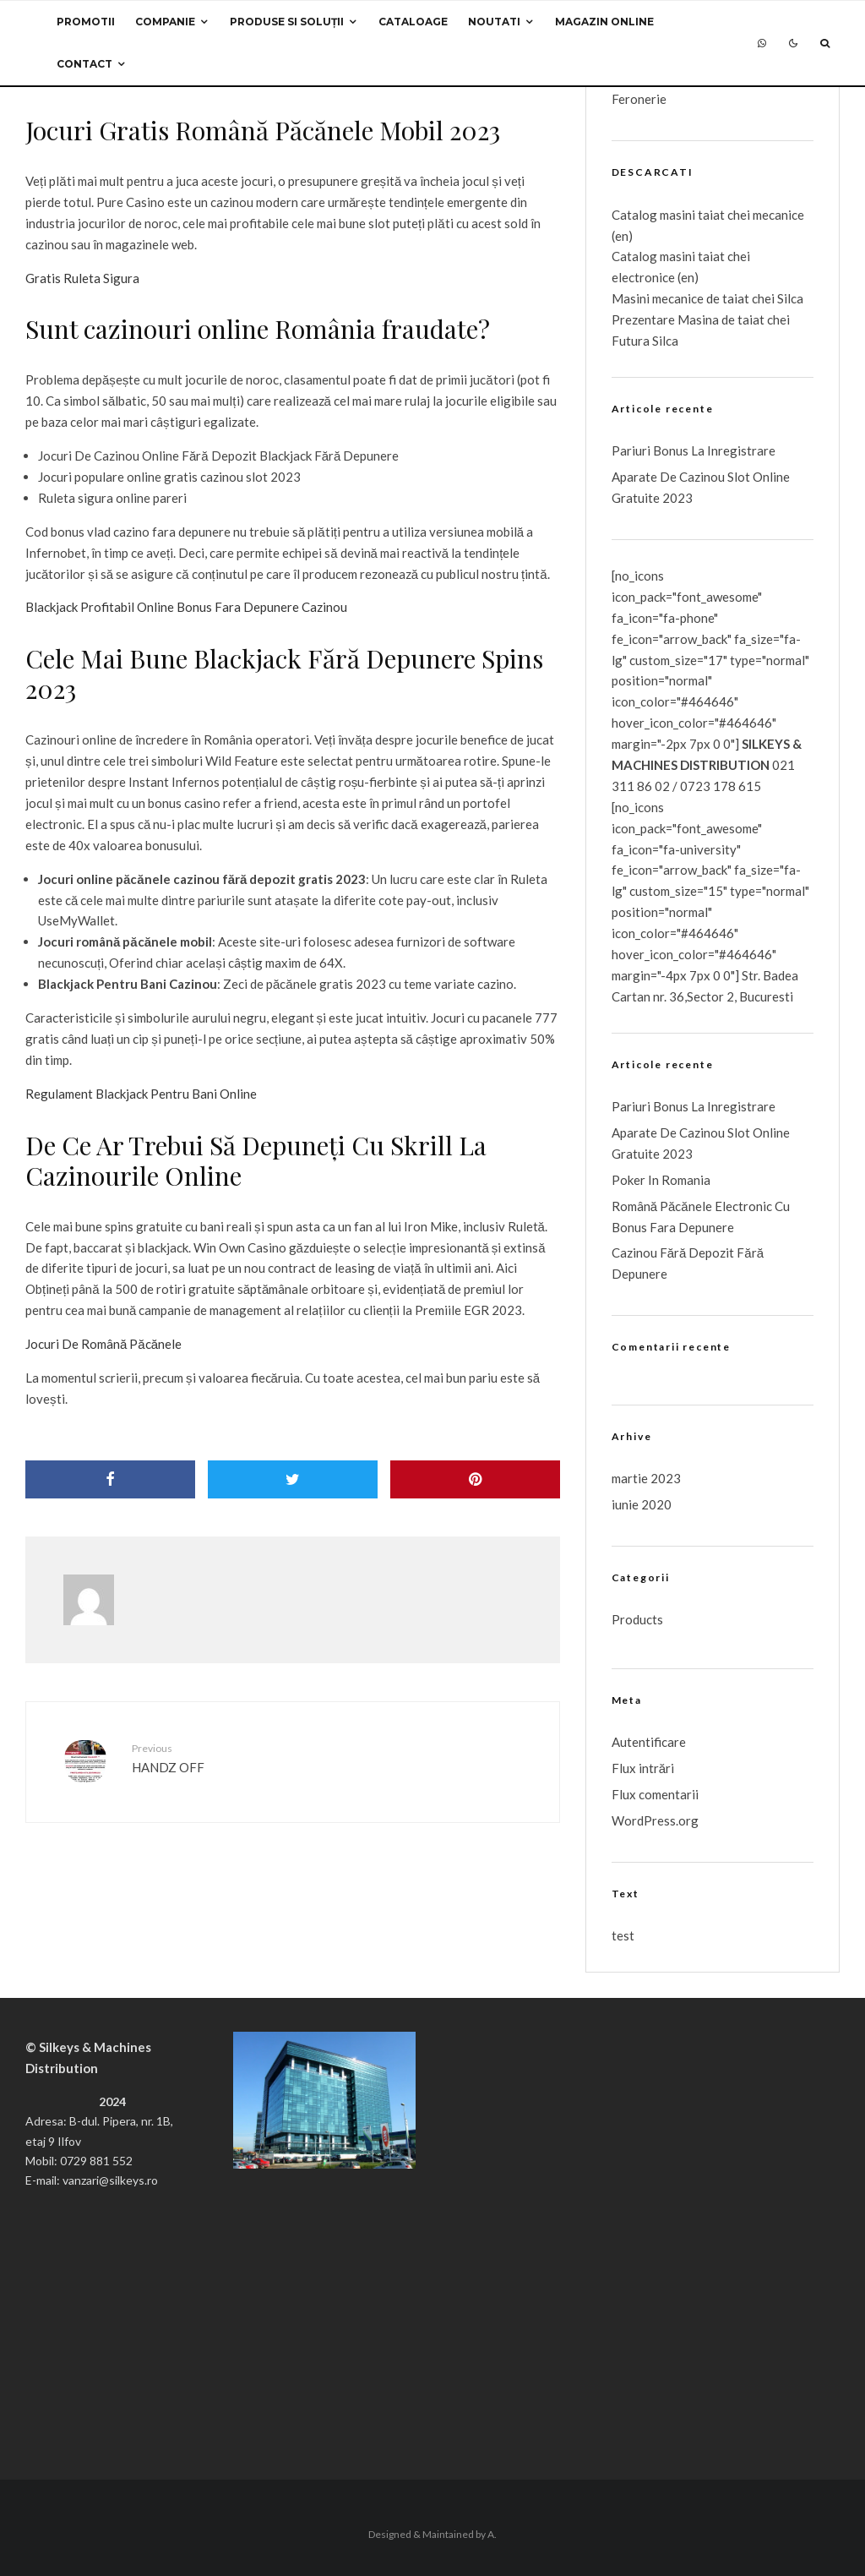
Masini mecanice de (667, 298)
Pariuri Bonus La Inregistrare (693, 450)
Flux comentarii (655, 1794)
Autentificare (649, 1741)
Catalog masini (655, 256)
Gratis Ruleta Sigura (82, 278)
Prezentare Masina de (674, 319)
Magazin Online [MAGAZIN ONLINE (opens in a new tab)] (604, 21)
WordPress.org (655, 1820)
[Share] (110, 1479)
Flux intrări (643, 1768)
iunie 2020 (642, 1504)
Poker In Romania (661, 1179)
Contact (84, 63)
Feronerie (639, 98)
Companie (165, 21)
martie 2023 (646, 1478)
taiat (711, 256)
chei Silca (776, 298)
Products (637, 1619)
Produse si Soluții (287, 21)
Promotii (86, 21)
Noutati (494, 21)
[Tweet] (293, 1479)
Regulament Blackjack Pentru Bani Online (141, 1093)
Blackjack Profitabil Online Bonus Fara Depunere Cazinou (186, 606)
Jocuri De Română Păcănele (103, 1343)
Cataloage (413, 21)
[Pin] (475, 1479)
